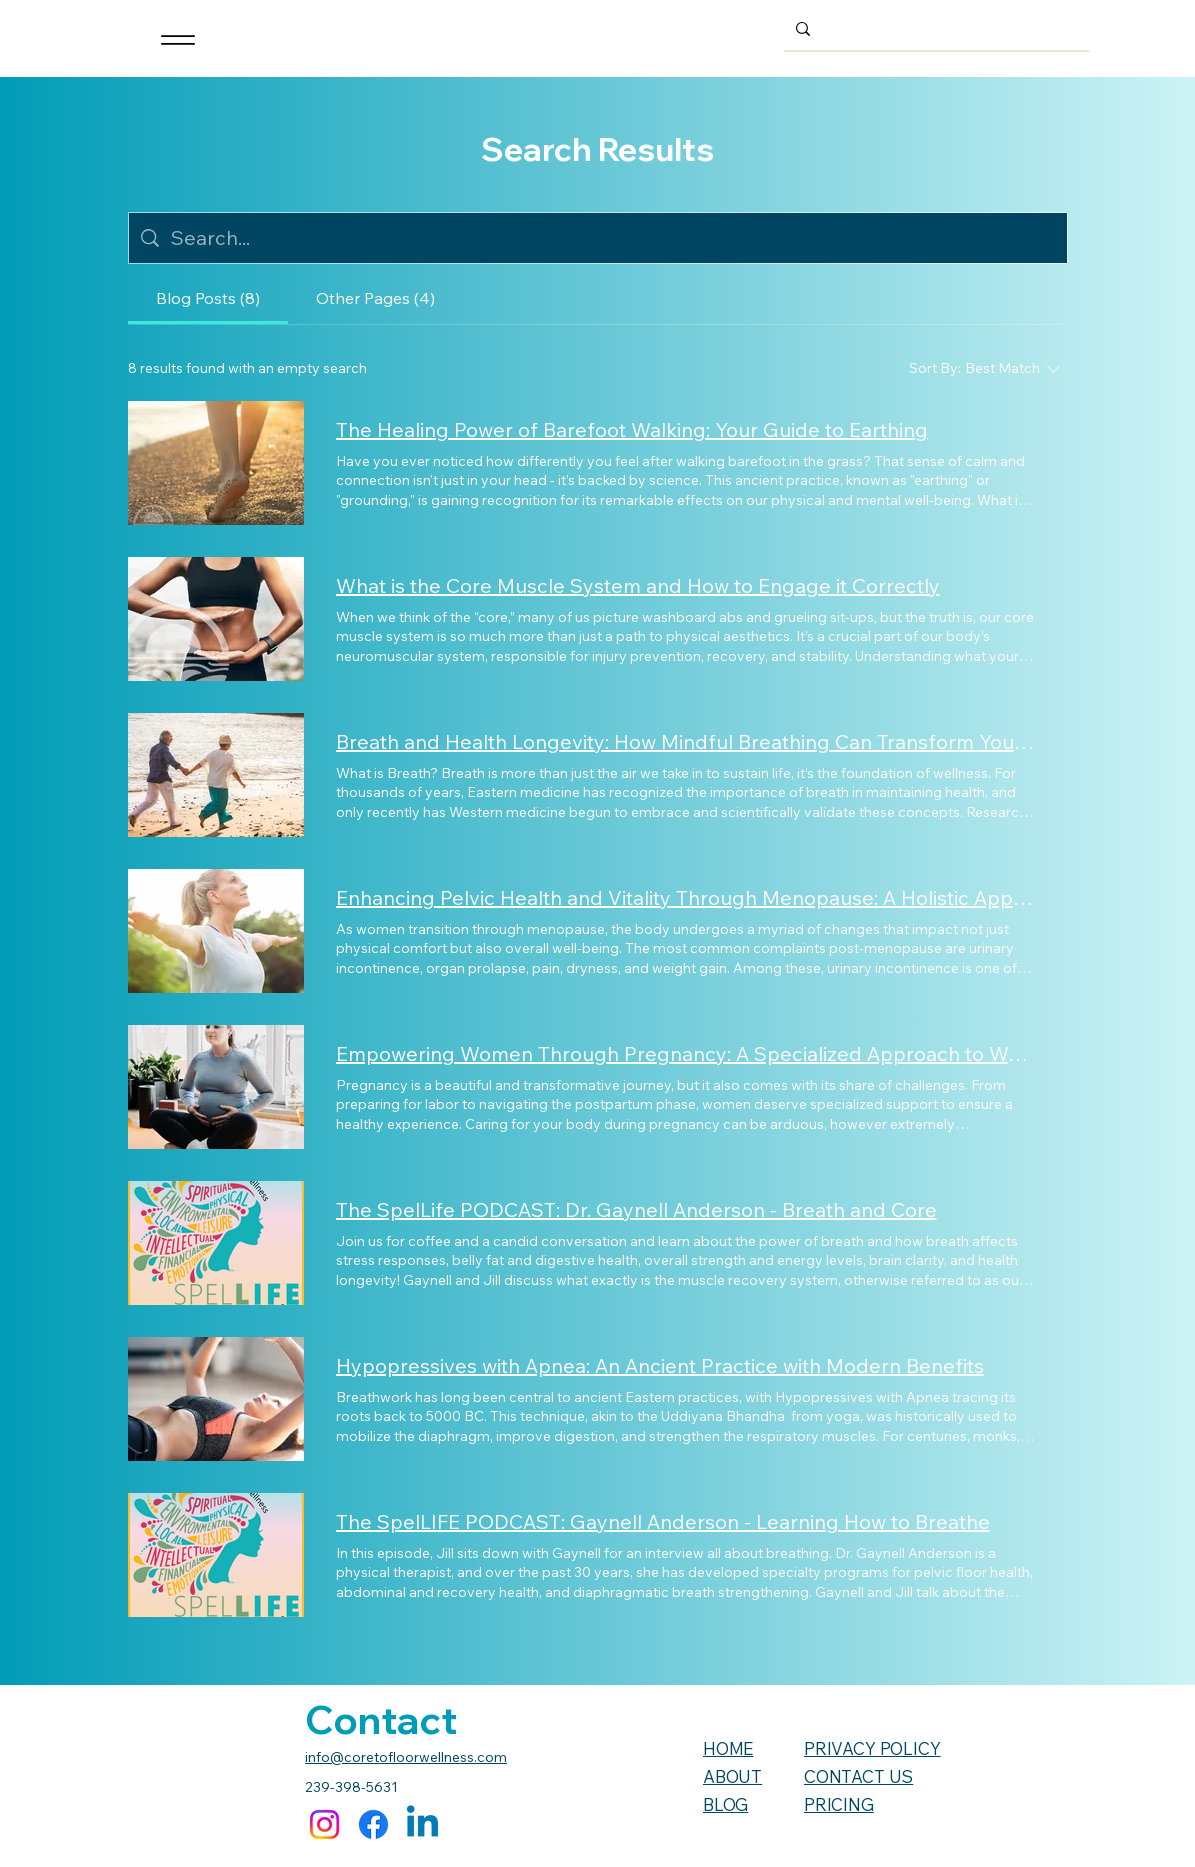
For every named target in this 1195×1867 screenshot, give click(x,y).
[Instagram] (324, 1824)
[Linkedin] (422, 1824)
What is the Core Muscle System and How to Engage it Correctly (638, 585)
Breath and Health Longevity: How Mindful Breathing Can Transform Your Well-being (686, 741)
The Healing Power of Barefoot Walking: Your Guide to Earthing (632, 429)
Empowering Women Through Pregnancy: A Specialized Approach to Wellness (686, 1053)
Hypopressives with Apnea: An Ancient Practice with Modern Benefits (660, 1365)
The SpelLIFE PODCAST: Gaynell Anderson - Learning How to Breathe (663, 1521)
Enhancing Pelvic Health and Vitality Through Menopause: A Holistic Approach (686, 897)
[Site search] (613, 238)
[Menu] (178, 40)
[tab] (208, 298)
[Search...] (934, 28)
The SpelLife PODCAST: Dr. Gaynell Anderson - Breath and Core (636, 1209)
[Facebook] (373, 1824)
